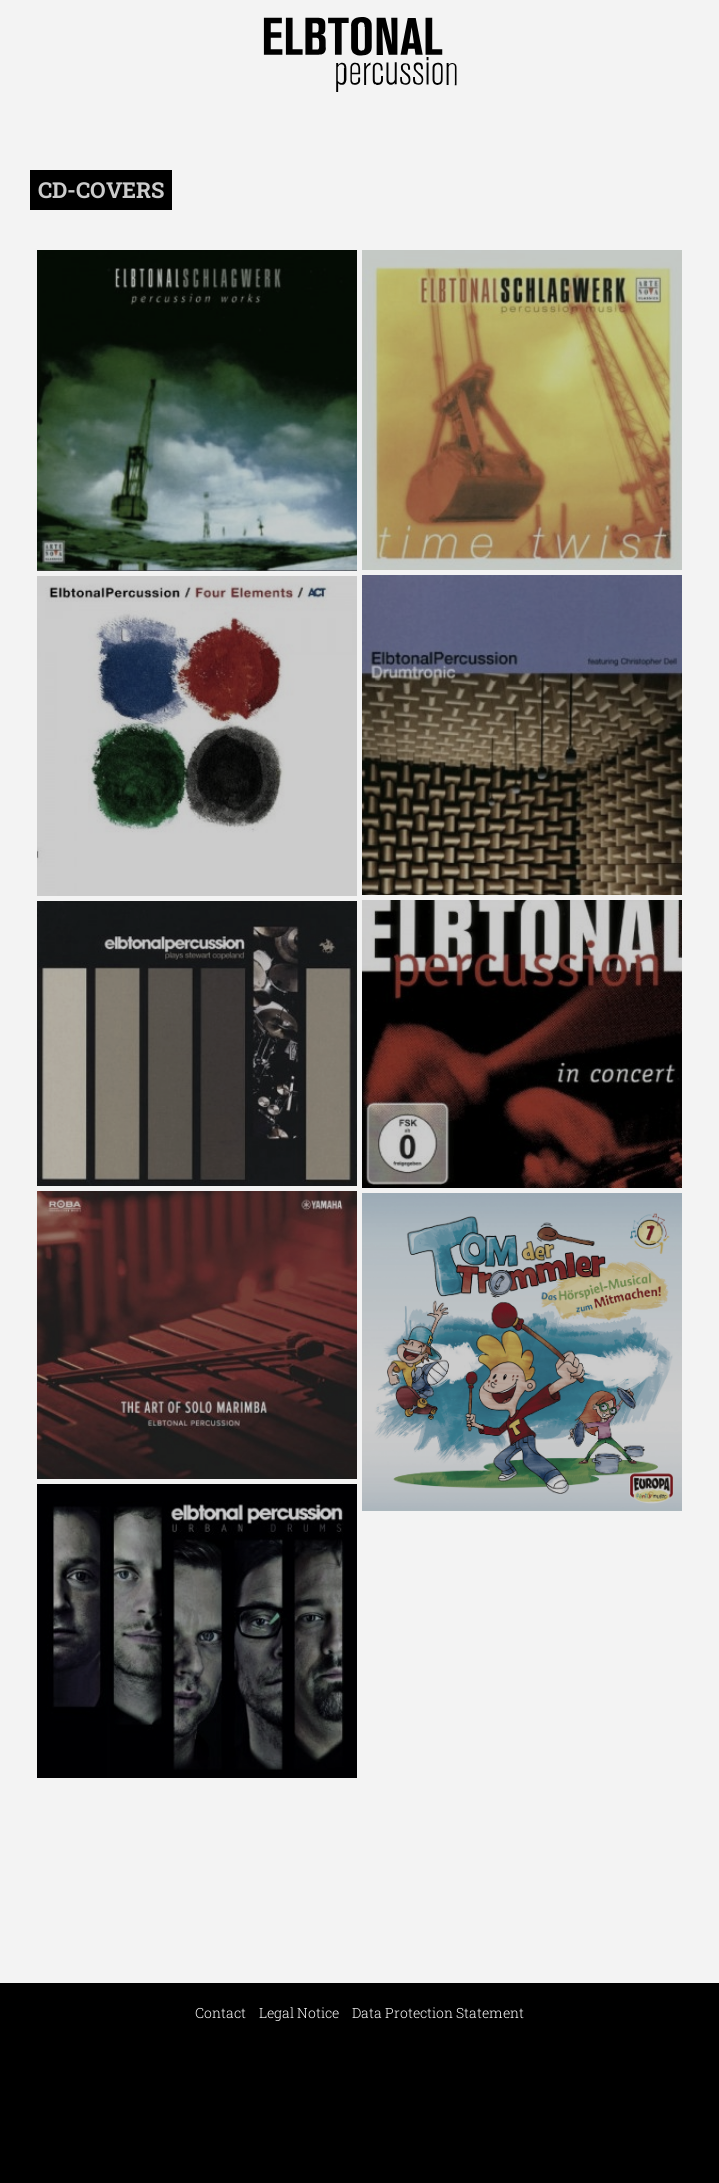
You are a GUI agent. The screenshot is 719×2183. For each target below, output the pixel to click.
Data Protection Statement (438, 2012)
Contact (220, 2012)
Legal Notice (299, 2012)
